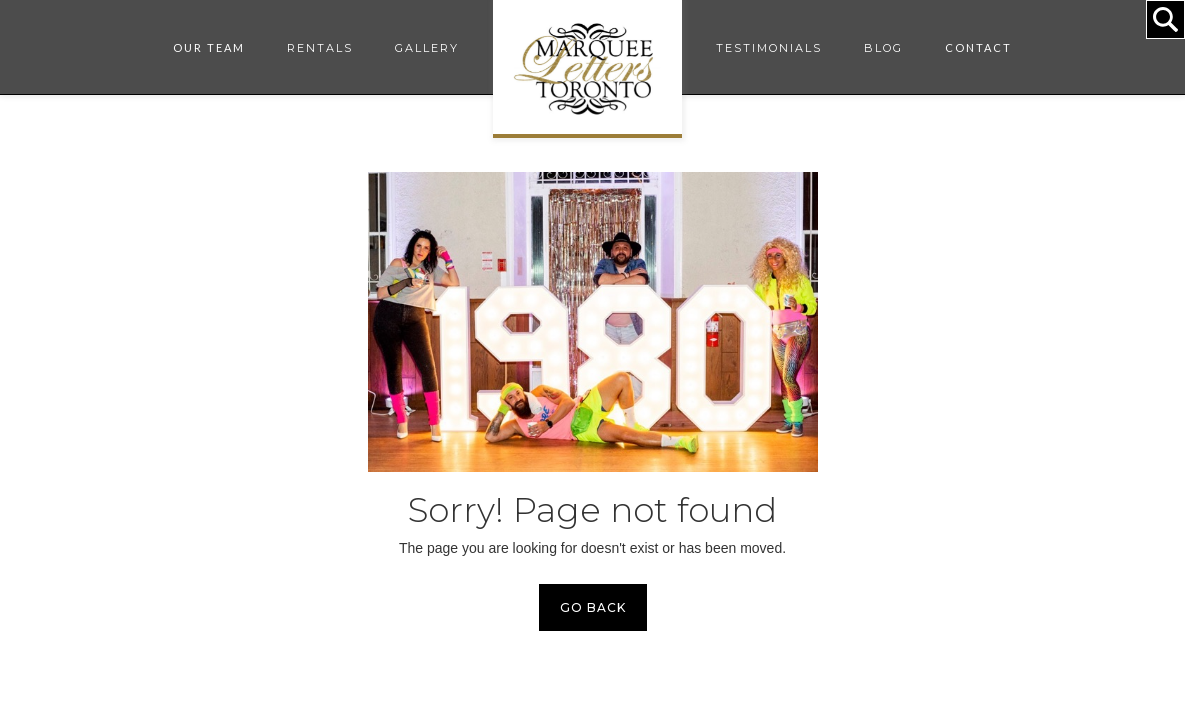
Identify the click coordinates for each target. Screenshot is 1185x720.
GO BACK (593, 607)
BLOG (883, 48)
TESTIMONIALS (769, 48)
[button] (209, 48)
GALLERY (427, 48)
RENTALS (320, 48)
